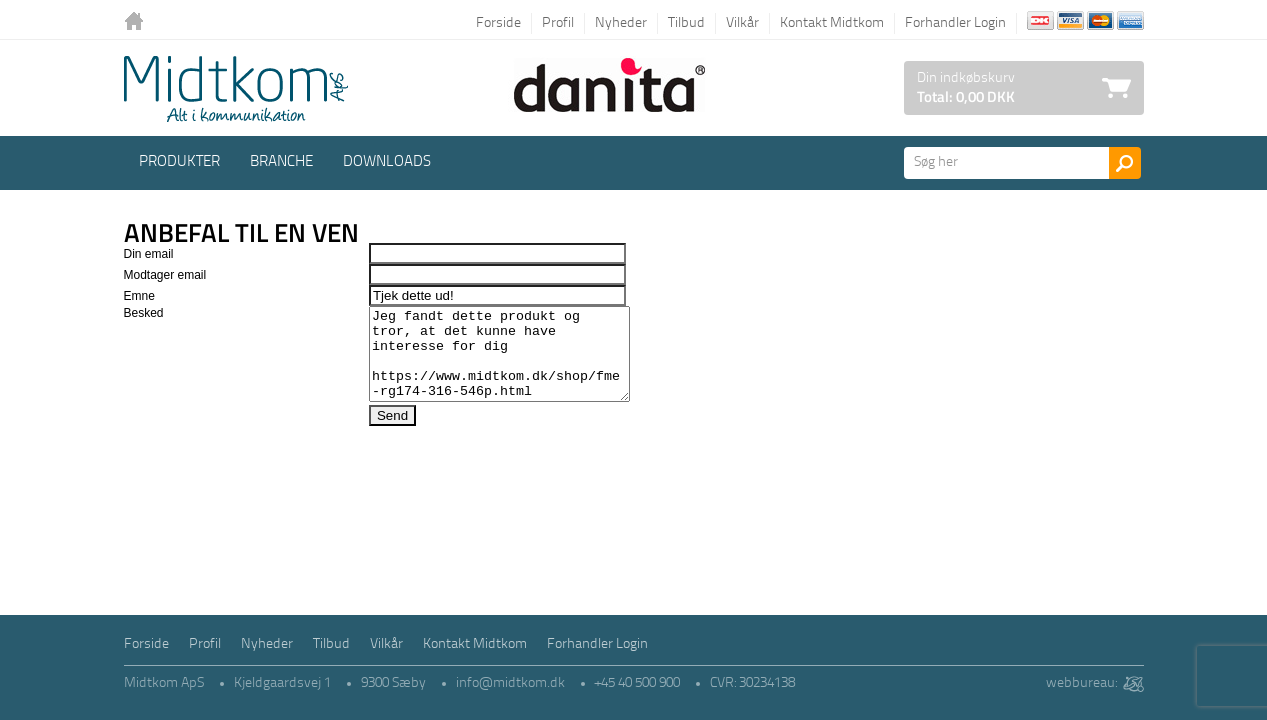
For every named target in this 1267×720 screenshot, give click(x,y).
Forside (498, 23)
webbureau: (1081, 683)
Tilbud (686, 23)
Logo (236, 89)
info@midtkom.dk (510, 683)
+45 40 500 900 (637, 683)
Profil (558, 23)
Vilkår (742, 23)
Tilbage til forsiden (139, 22)
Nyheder (621, 23)
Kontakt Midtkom (832, 23)
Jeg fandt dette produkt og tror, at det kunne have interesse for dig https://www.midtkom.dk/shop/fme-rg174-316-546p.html (494, 363)
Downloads (387, 162)
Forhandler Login (955, 23)
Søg (1125, 163)
